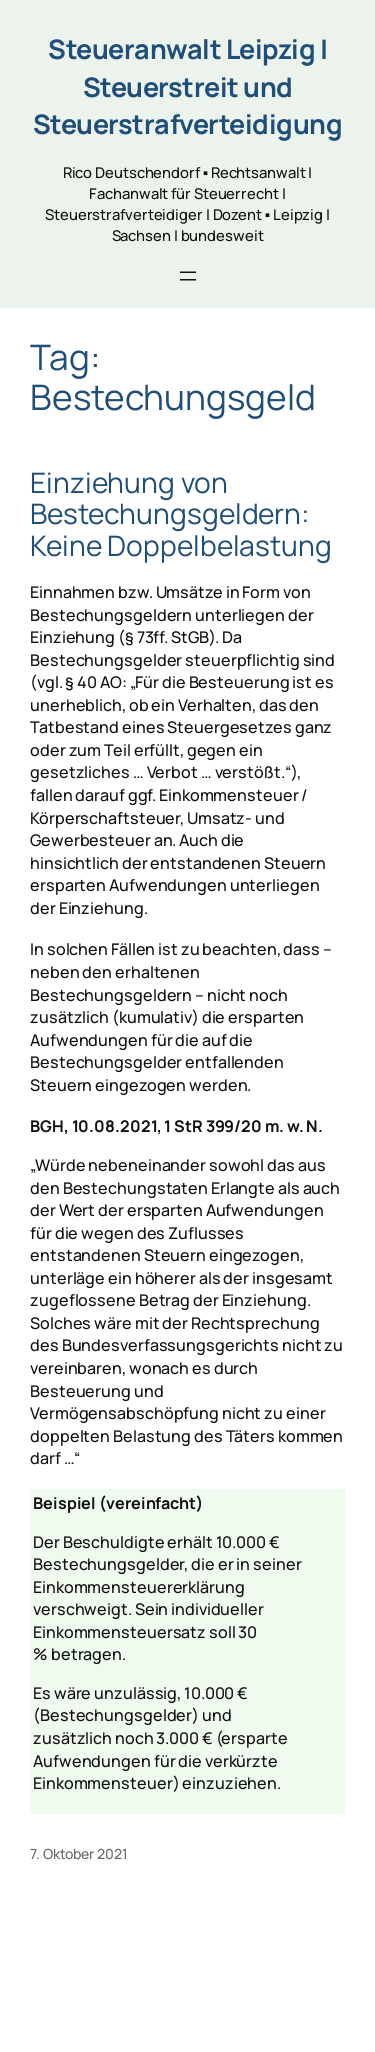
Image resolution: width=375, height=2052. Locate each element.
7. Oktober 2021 (79, 1853)
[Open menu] (188, 276)
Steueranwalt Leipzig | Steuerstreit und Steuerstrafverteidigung (188, 86)
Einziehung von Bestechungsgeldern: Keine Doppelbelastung (181, 514)
